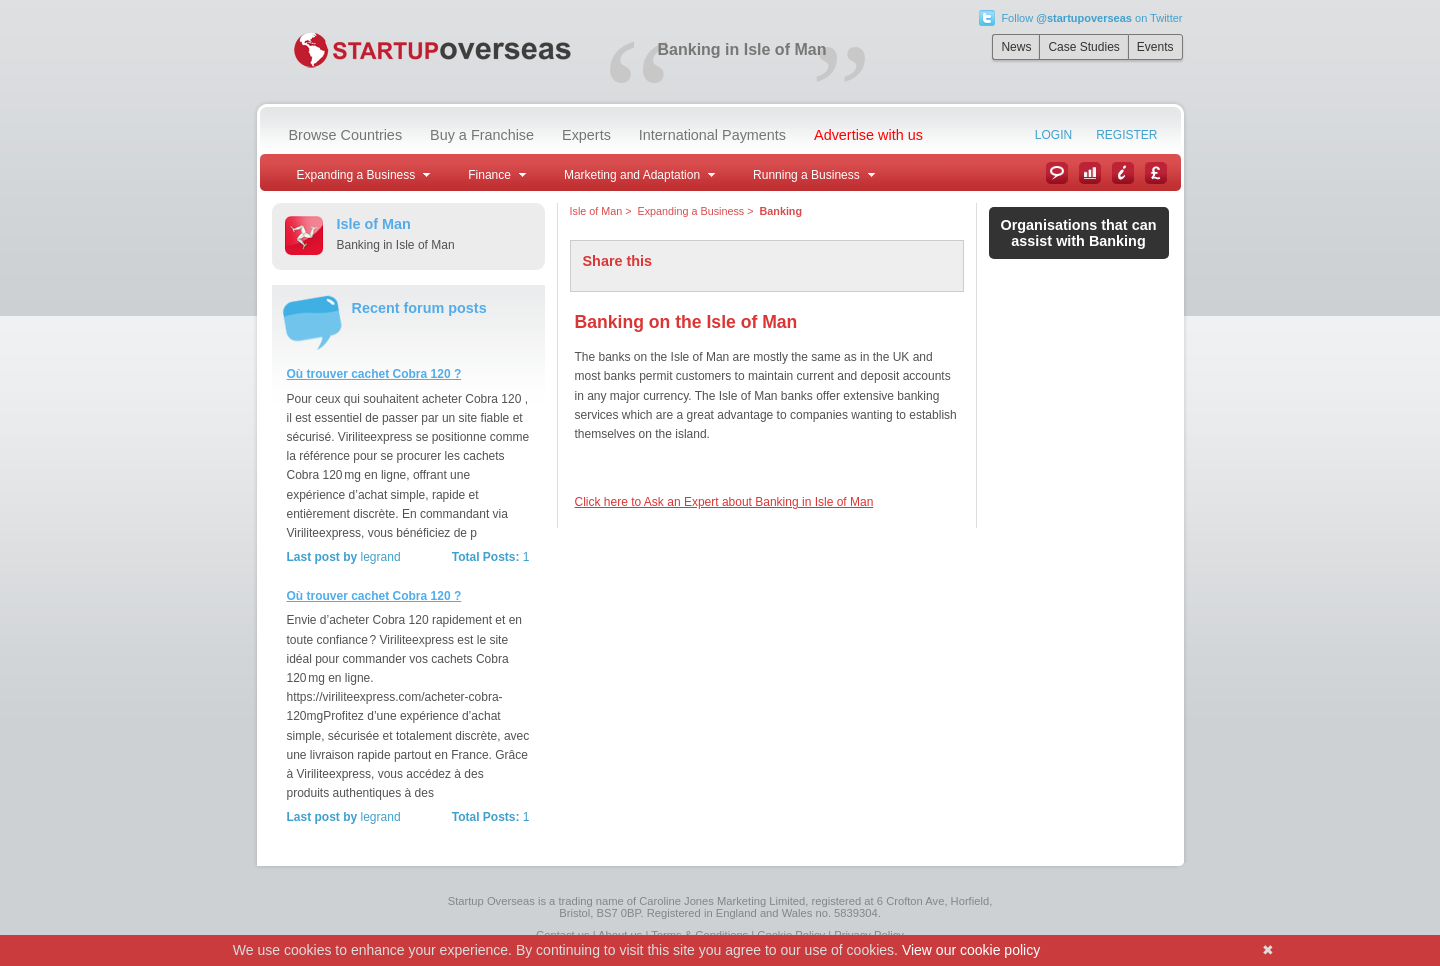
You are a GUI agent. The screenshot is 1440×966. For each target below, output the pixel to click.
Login (1053, 135)
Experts (586, 135)
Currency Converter (1156, 173)
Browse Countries (346, 135)
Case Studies (1083, 47)
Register (1126, 135)
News (1016, 47)
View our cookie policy (971, 950)
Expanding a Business (691, 211)
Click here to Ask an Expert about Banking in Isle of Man (724, 502)
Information (1123, 173)
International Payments (712, 135)
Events (1155, 47)
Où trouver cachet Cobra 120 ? (374, 374)
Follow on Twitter (1091, 18)
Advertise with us (868, 135)
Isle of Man (596, 211)
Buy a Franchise (482, 135)
